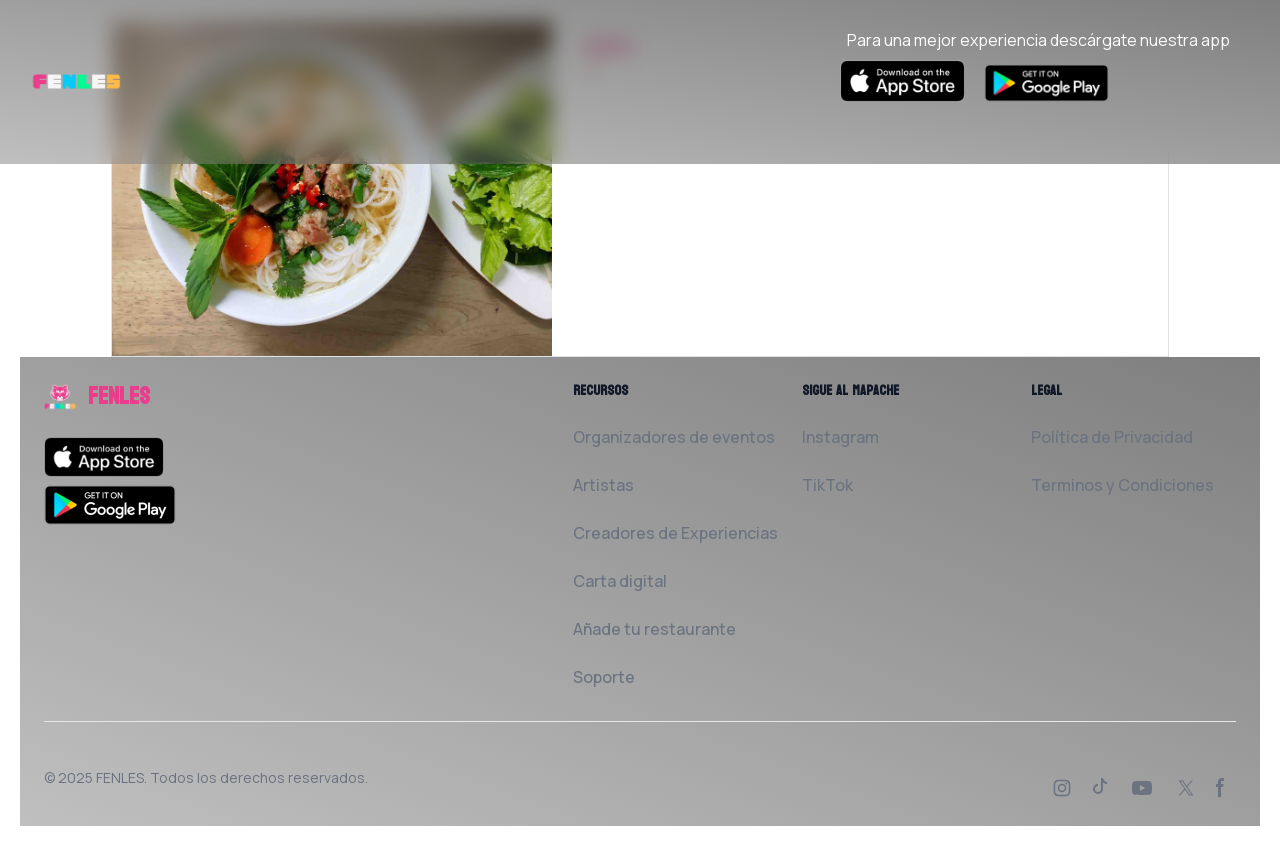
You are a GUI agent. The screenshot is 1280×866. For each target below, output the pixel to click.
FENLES (120, 777)
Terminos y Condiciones (1122, 485)
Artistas (603, 485)
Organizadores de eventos (674, 437)
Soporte (604, 677)
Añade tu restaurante (654, 629)
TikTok (827, 485)
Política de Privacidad (1112, 437)
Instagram (840, 437)
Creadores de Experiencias (675, 533)
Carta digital (620, 581)
